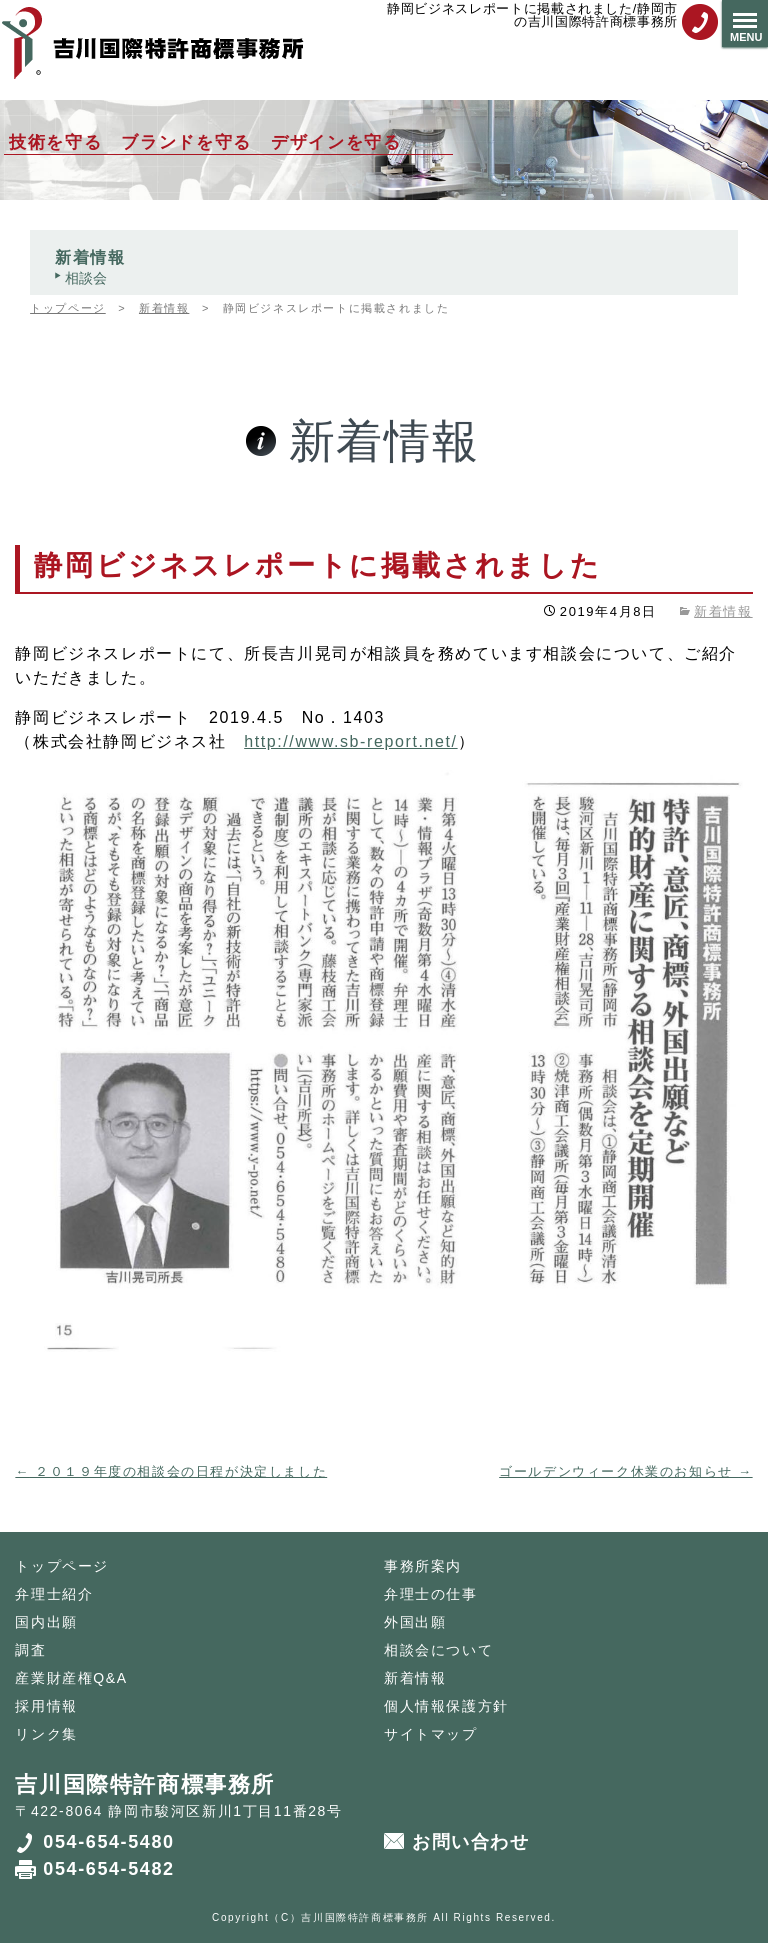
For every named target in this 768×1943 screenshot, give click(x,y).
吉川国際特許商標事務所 (365, 1917)
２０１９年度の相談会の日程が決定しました (171, 1471)
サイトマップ (431, 1734)
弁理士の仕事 (431, 1594)
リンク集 (46, 1734)
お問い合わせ (471, 1842)
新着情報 (90, 257)
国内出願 (46, 1622)
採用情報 (46, 1706)
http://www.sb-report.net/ (350, 741)
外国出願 (415, 1622)
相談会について (438, 1650)
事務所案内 (423, 1566)
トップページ (62, 1566)
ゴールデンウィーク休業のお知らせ (625, 1471)
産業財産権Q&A (71, 1678)
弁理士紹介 (54, 1594)
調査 (30, 1650)
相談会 (86, 278)
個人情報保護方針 (446, 1706)
